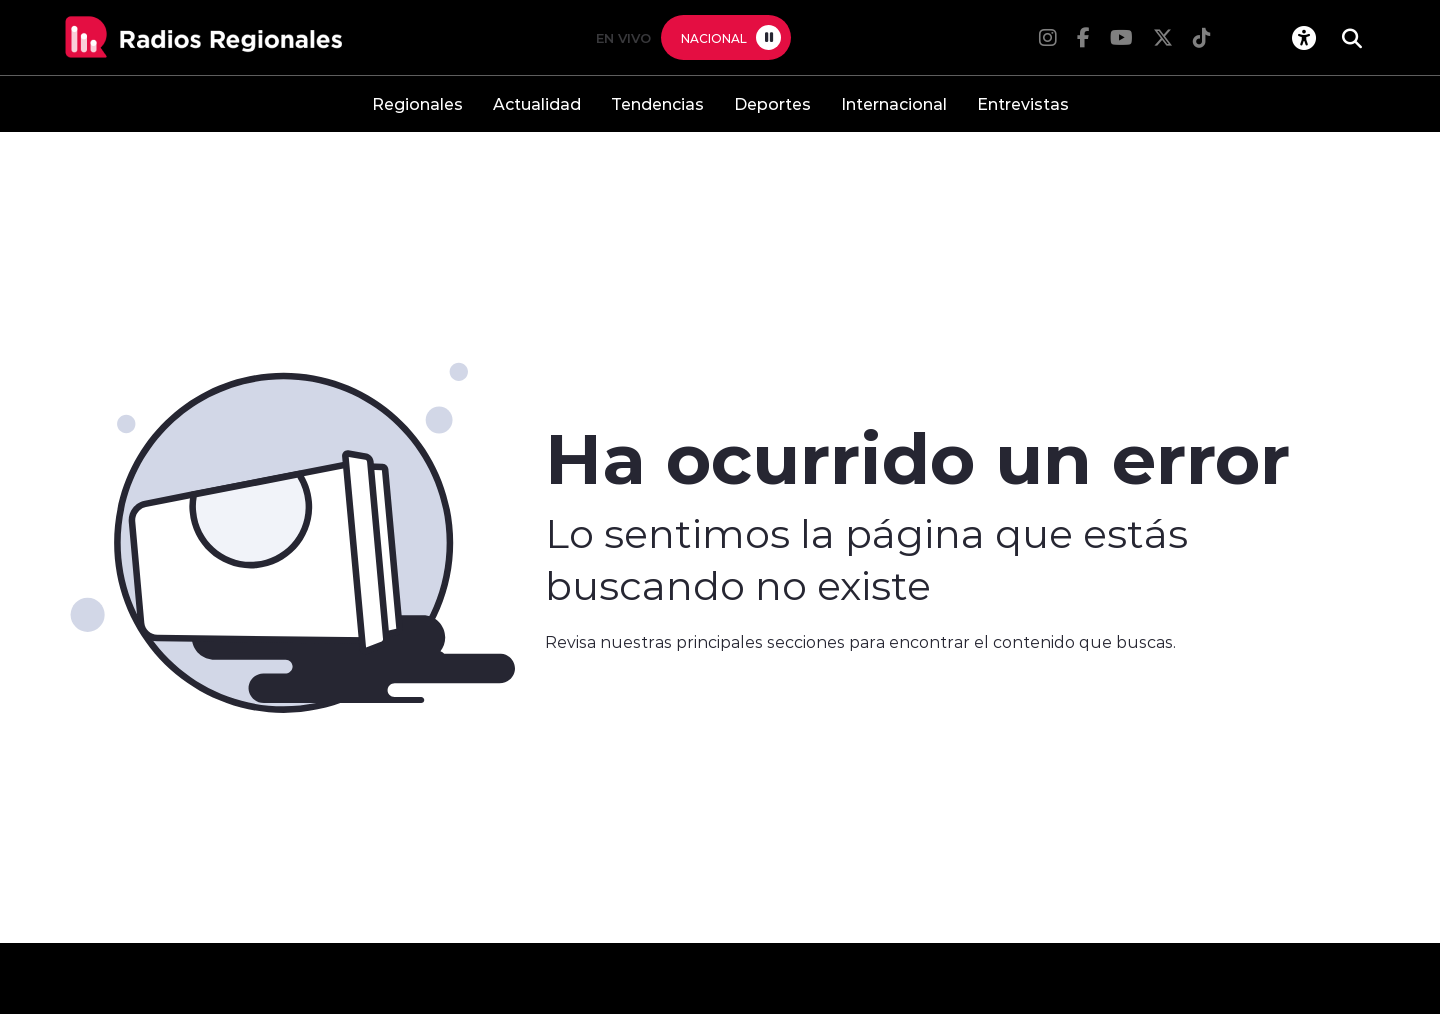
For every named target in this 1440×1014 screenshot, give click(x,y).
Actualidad (537, 103)
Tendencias (657, 103)
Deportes (772, 103)
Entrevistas (1023, 103)
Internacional (894, 103)
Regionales (417, 103)
